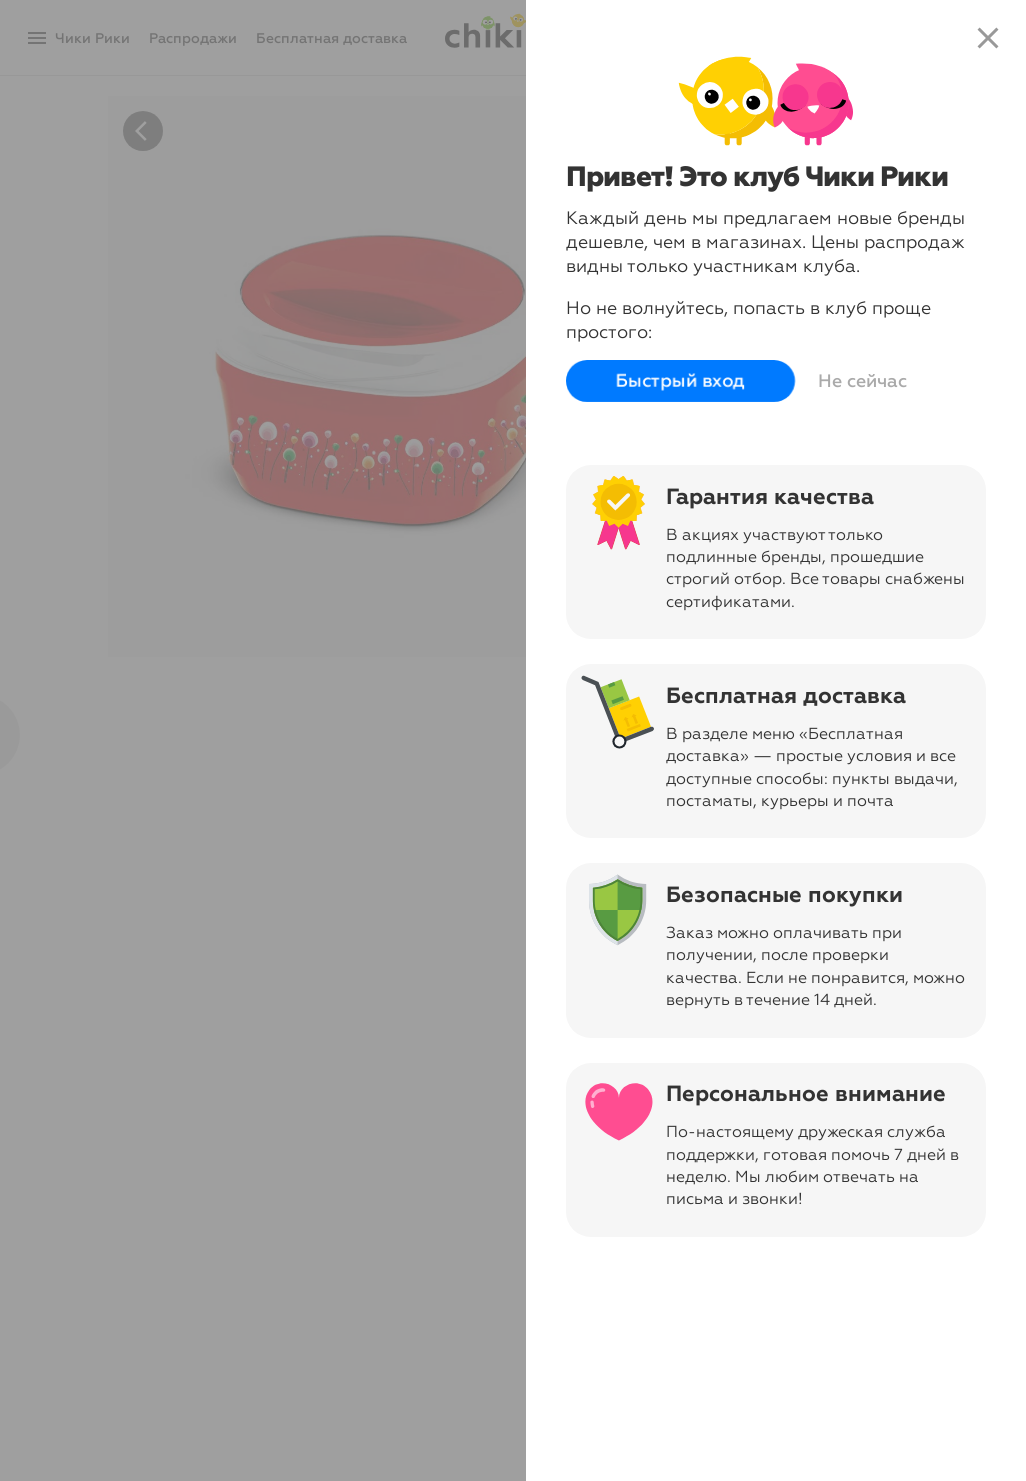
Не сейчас (862, 381)
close (988, 38)
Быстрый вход (680, 381)
